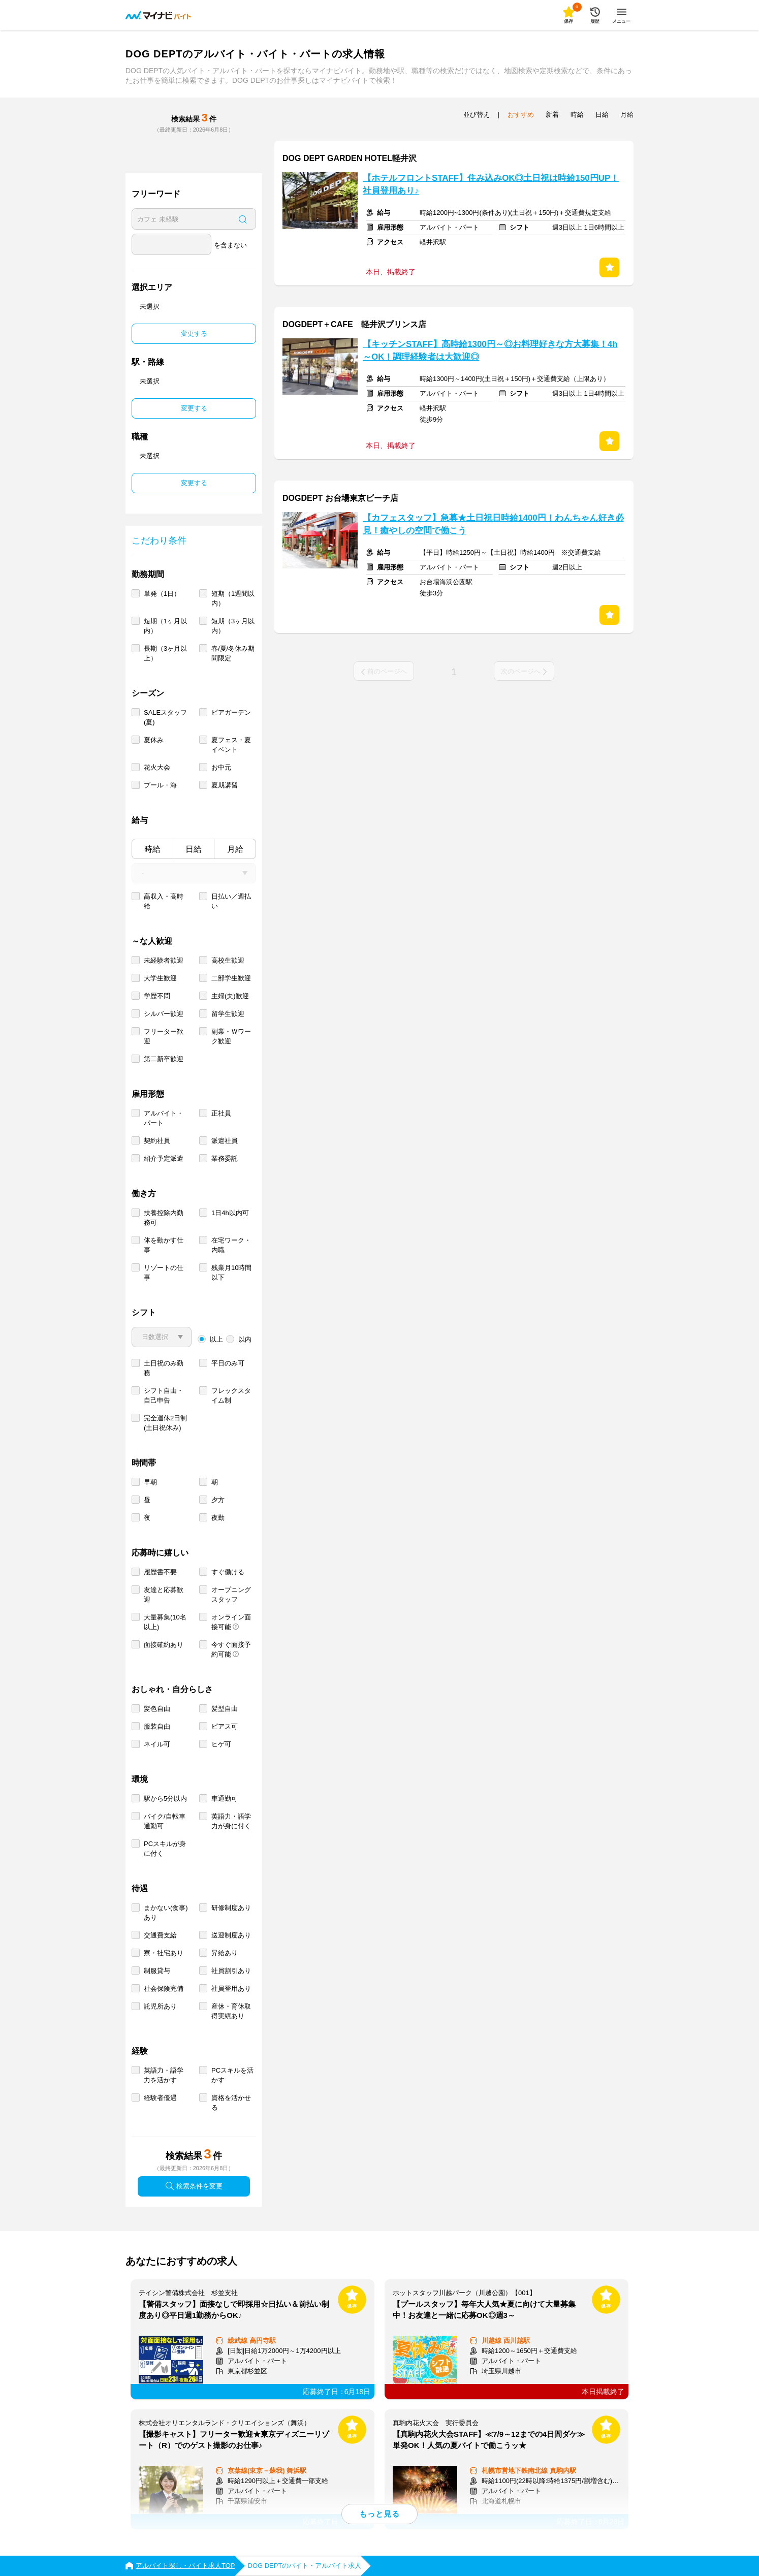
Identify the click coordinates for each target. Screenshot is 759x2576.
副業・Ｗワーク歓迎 (231, 1036)
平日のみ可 (227, 1363)
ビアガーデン (231, 712)
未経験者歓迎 (163, 960)
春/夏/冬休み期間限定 (233, 653)
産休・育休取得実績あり (231, 2011)
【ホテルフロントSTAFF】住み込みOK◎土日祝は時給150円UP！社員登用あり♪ (491, 184)
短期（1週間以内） (233, 598)
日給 (193, 849)
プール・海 (160, 785)
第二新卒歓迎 (163, 1059)
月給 (235, 849)
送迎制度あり (231, 1935)
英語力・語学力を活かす (163, 2075)
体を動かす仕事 (163, 1245)
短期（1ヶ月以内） (165, 625)
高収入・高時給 (163, 901)
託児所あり (160, 2006)
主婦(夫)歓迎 (230, 996)
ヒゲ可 (221, 1744)
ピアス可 (224, 1726)
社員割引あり (231, 1971)
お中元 (221, 767)
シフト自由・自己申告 (163, 1395)
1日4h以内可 (230, 1213)
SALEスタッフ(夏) (165, 717)
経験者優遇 (160, 2098)
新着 (552, 114)
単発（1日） (162, 593)
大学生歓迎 (160, 978)
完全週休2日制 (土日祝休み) (165, 1423)
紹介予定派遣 (163, 1158)
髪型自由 (224, 1708)
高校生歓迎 (227, 960)
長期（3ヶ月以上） (165, 653)
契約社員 (157, 1140)
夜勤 (218, 1517)
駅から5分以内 (165, 1798)
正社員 (221, 1113)
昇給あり (224, 1953)
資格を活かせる (231, 2102)
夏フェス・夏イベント (231, 744)
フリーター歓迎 (163, 1036)
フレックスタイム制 (231, 1395)
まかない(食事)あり (166, 1912)
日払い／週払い (231, 901)
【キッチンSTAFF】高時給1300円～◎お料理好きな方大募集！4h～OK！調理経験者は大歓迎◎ (490, 350)
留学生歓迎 (227, 1013)
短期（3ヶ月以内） (233, 625)
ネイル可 (157, 1744)
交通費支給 (160, 1935)
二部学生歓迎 (231, 978)
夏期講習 (224, 785)
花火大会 (157, 767)
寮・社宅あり (163, 1953)
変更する (194, 333)
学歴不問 (157, 996)
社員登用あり (231, 1988)
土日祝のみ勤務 (163, 1368)
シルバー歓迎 (163, 1013)
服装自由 (157, 1726)
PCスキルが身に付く (165, 1848)
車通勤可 (224, 1798)
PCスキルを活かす (232, 2075)
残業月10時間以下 (231, 1272)
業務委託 (224, 1158)
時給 (152, 849)
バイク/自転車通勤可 (164, 1821)
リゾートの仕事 (163, 1272)
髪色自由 (157, 1708)
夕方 (218, 1500)
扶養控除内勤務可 (163, 1217)
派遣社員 (224, 1140)
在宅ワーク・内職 (231, 1245)
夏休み (154, 740)
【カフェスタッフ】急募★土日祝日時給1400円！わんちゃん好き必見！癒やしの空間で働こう (493, 524)
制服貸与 (157, 1971)
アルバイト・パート (163, 1118)
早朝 (150, 1482)
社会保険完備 (163, 1988)
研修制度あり (231, 1908)
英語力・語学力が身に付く (231, 1821)
